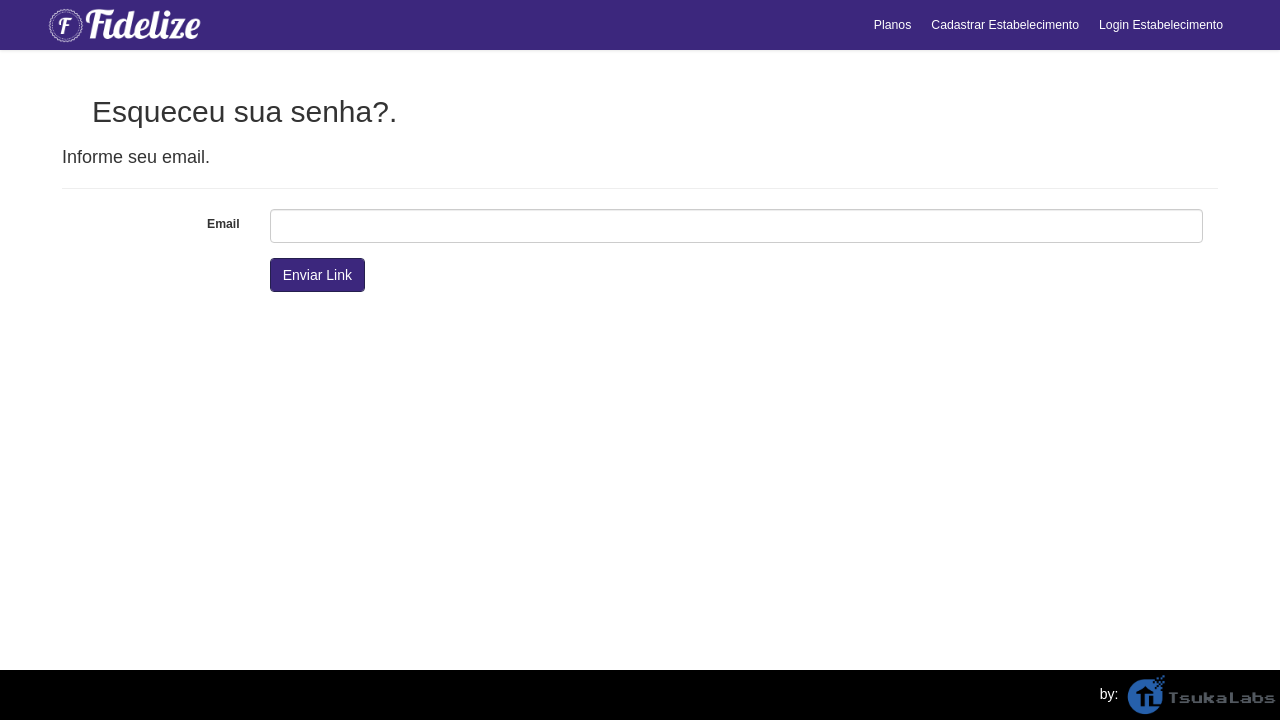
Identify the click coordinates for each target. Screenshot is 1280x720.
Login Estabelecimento (1161, 25)
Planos (892, 25)
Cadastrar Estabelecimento (1005, 25)
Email (223, 224)
